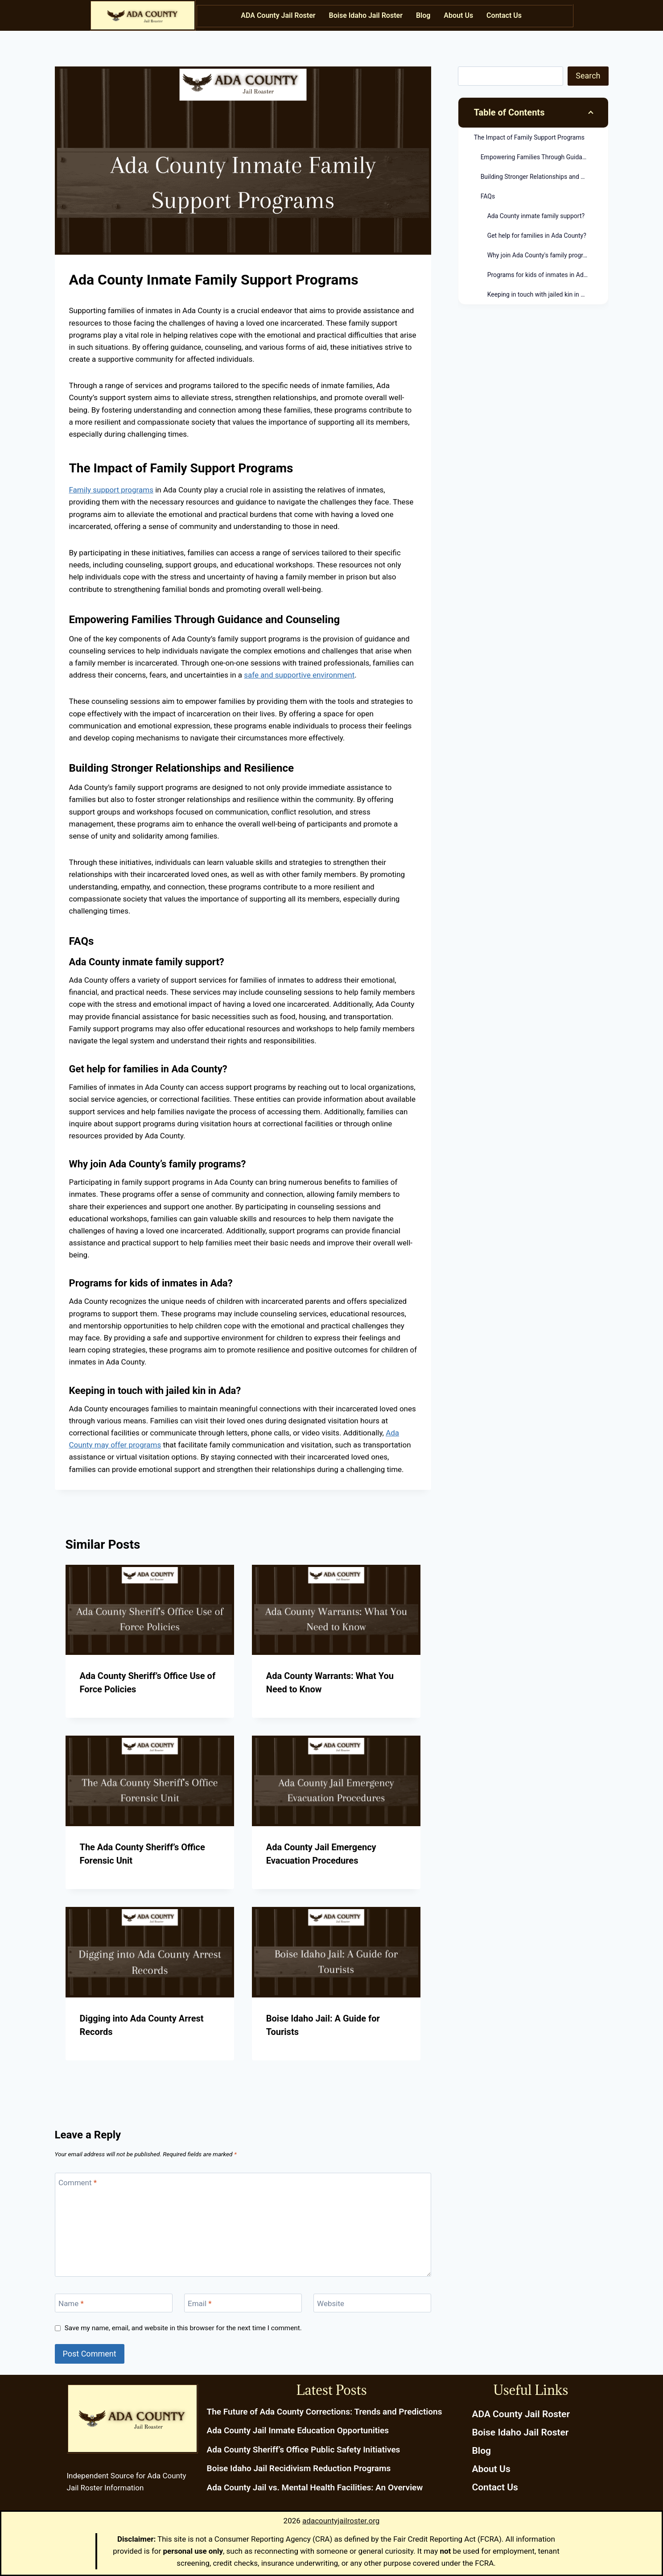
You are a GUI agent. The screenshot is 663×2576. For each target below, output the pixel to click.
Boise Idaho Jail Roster (366, 15)
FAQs (488, 196)
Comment (77, 2182)
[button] (506, 15)
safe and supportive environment (299, 674)
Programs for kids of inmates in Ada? (538, 274)
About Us (458, 15)
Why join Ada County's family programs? (542, 255)
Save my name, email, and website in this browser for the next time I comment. (183, 2328)
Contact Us (504, 15)
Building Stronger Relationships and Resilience (544, 176)
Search (588, 75)
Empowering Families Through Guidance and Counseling (544, 157)
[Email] (243, 2303)
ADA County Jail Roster (278, 15)
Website (330, 2303)
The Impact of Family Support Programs (529, 137)
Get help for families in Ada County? (536, 235)
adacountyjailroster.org (340, 2520)
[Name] (114, 2303)
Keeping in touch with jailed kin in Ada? (541, 294)
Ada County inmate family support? (536, 215)
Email (200, 2303)
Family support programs (111, 489)
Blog (423, 15)
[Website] (372, 2303)
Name (71, 2303)
